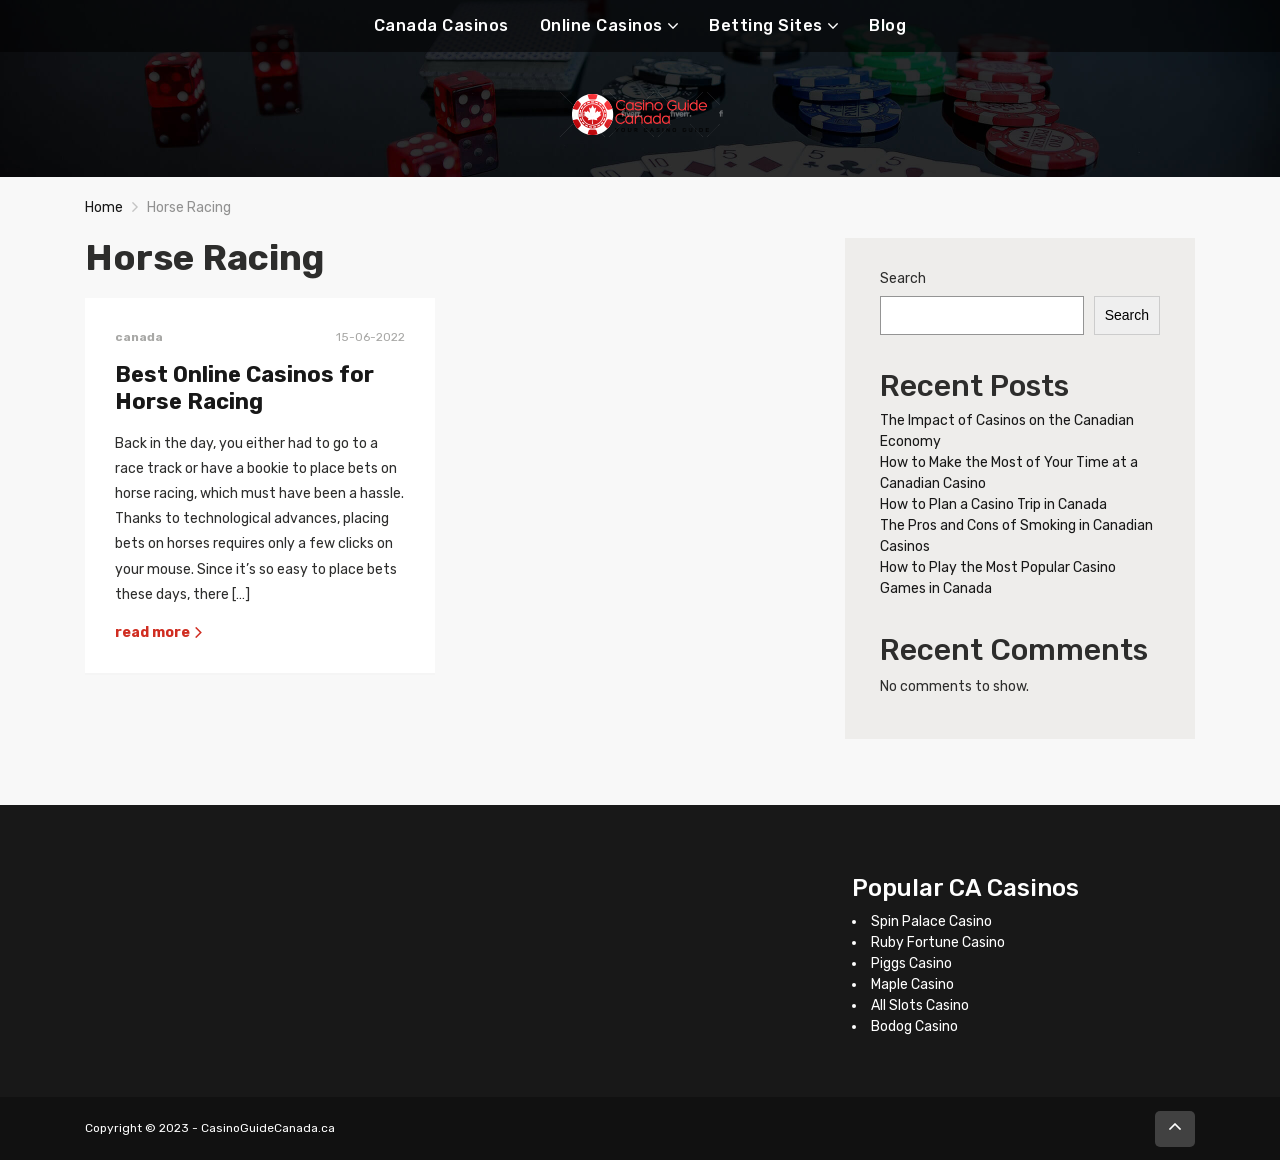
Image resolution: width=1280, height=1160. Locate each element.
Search (903, 278)
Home (104, 207)
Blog (887, 25)
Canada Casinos (441, 25)
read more (159, 632)
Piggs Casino (911, 963)
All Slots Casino (920, 1005)
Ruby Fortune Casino (938, 942)
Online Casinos (601, 25)
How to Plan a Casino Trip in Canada (993, 504)
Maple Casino (912, 984)
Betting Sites (766, 25)
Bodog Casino (914, 1026)
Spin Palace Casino (931, 921)
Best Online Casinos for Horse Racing (244, 388)
